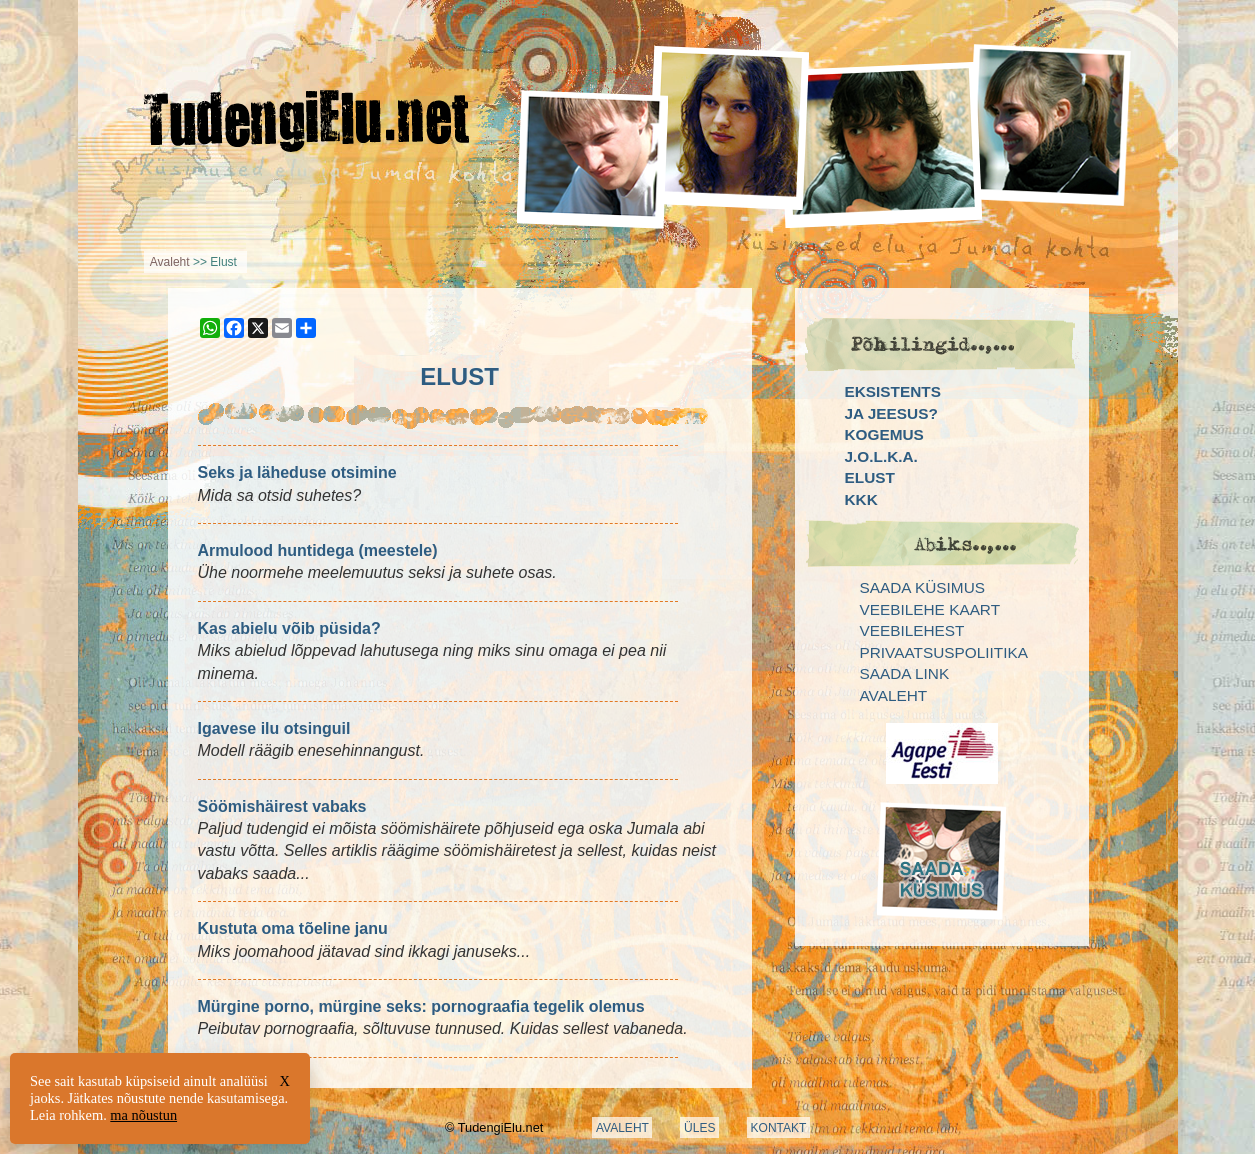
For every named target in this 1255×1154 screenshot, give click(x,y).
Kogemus (884, 434)
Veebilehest (912, 630)
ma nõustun (143, 1115)
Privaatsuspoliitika (944, 652)
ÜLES (699, 1128)
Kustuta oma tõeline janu (293, 928)
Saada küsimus (922, 587)
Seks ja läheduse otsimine (297, 472)
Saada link (905, 673)
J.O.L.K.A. (881, 456)
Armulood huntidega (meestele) (318, 550)
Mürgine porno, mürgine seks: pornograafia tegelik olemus (421, 1006)
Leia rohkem (66, 1115)
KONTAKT (779, 1128)
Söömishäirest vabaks (282, 806)
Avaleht (170, 262)
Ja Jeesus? (891, 413)
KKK (861, 499)
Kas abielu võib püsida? (289, 628)
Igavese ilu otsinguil (274, 728)
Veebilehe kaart (930, 609)
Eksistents (893, 391)
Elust (870, 477)
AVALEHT (622, 1128)
